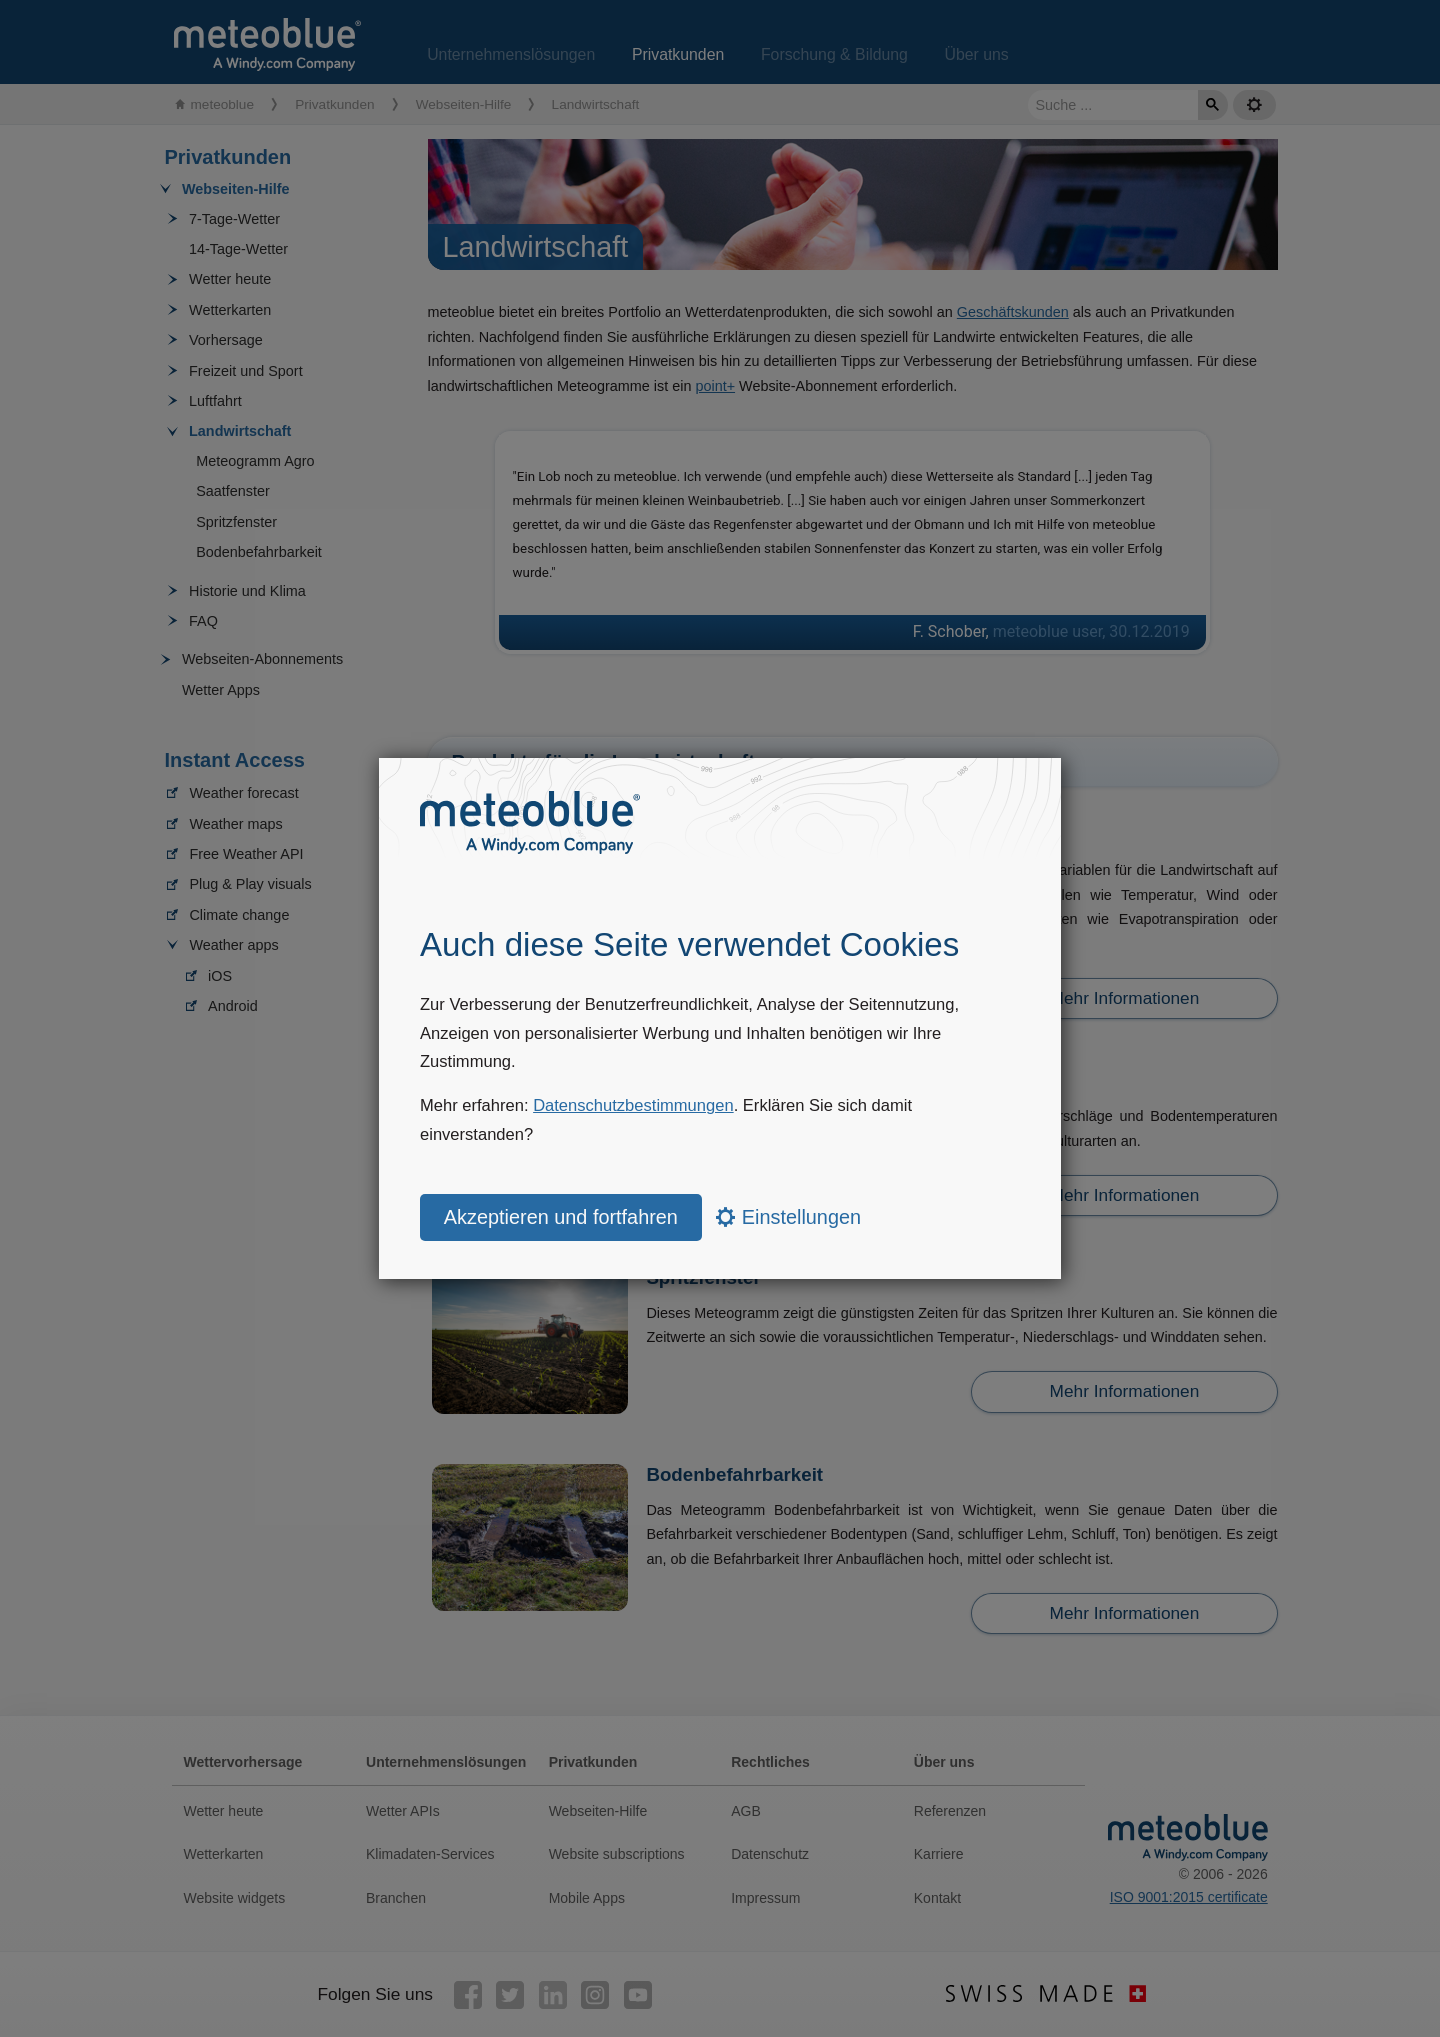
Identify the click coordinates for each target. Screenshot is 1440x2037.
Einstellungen (788, 1217)
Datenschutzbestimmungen (633, 1105)
